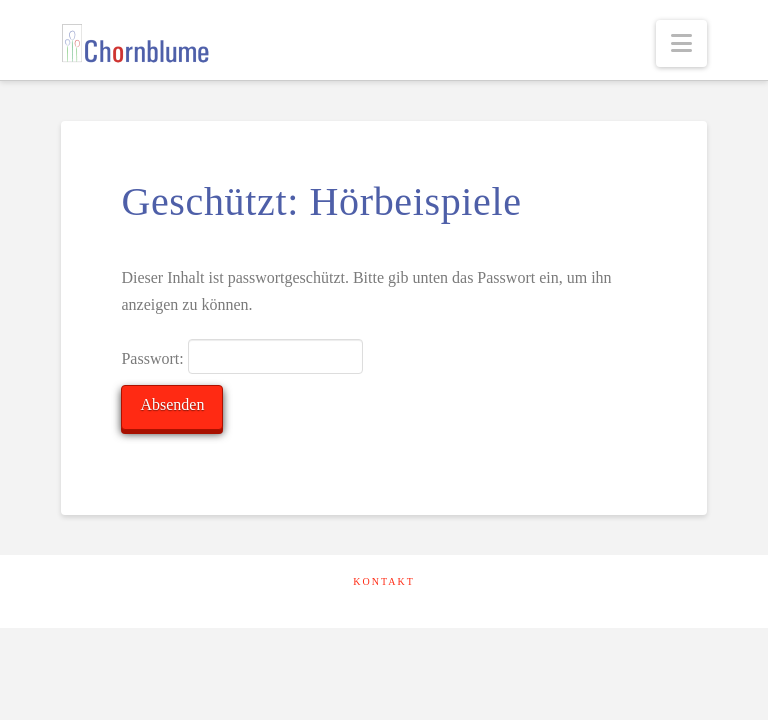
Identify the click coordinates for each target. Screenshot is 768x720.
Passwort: (241, 356)
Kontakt (384, 581)
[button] (681, 43)
